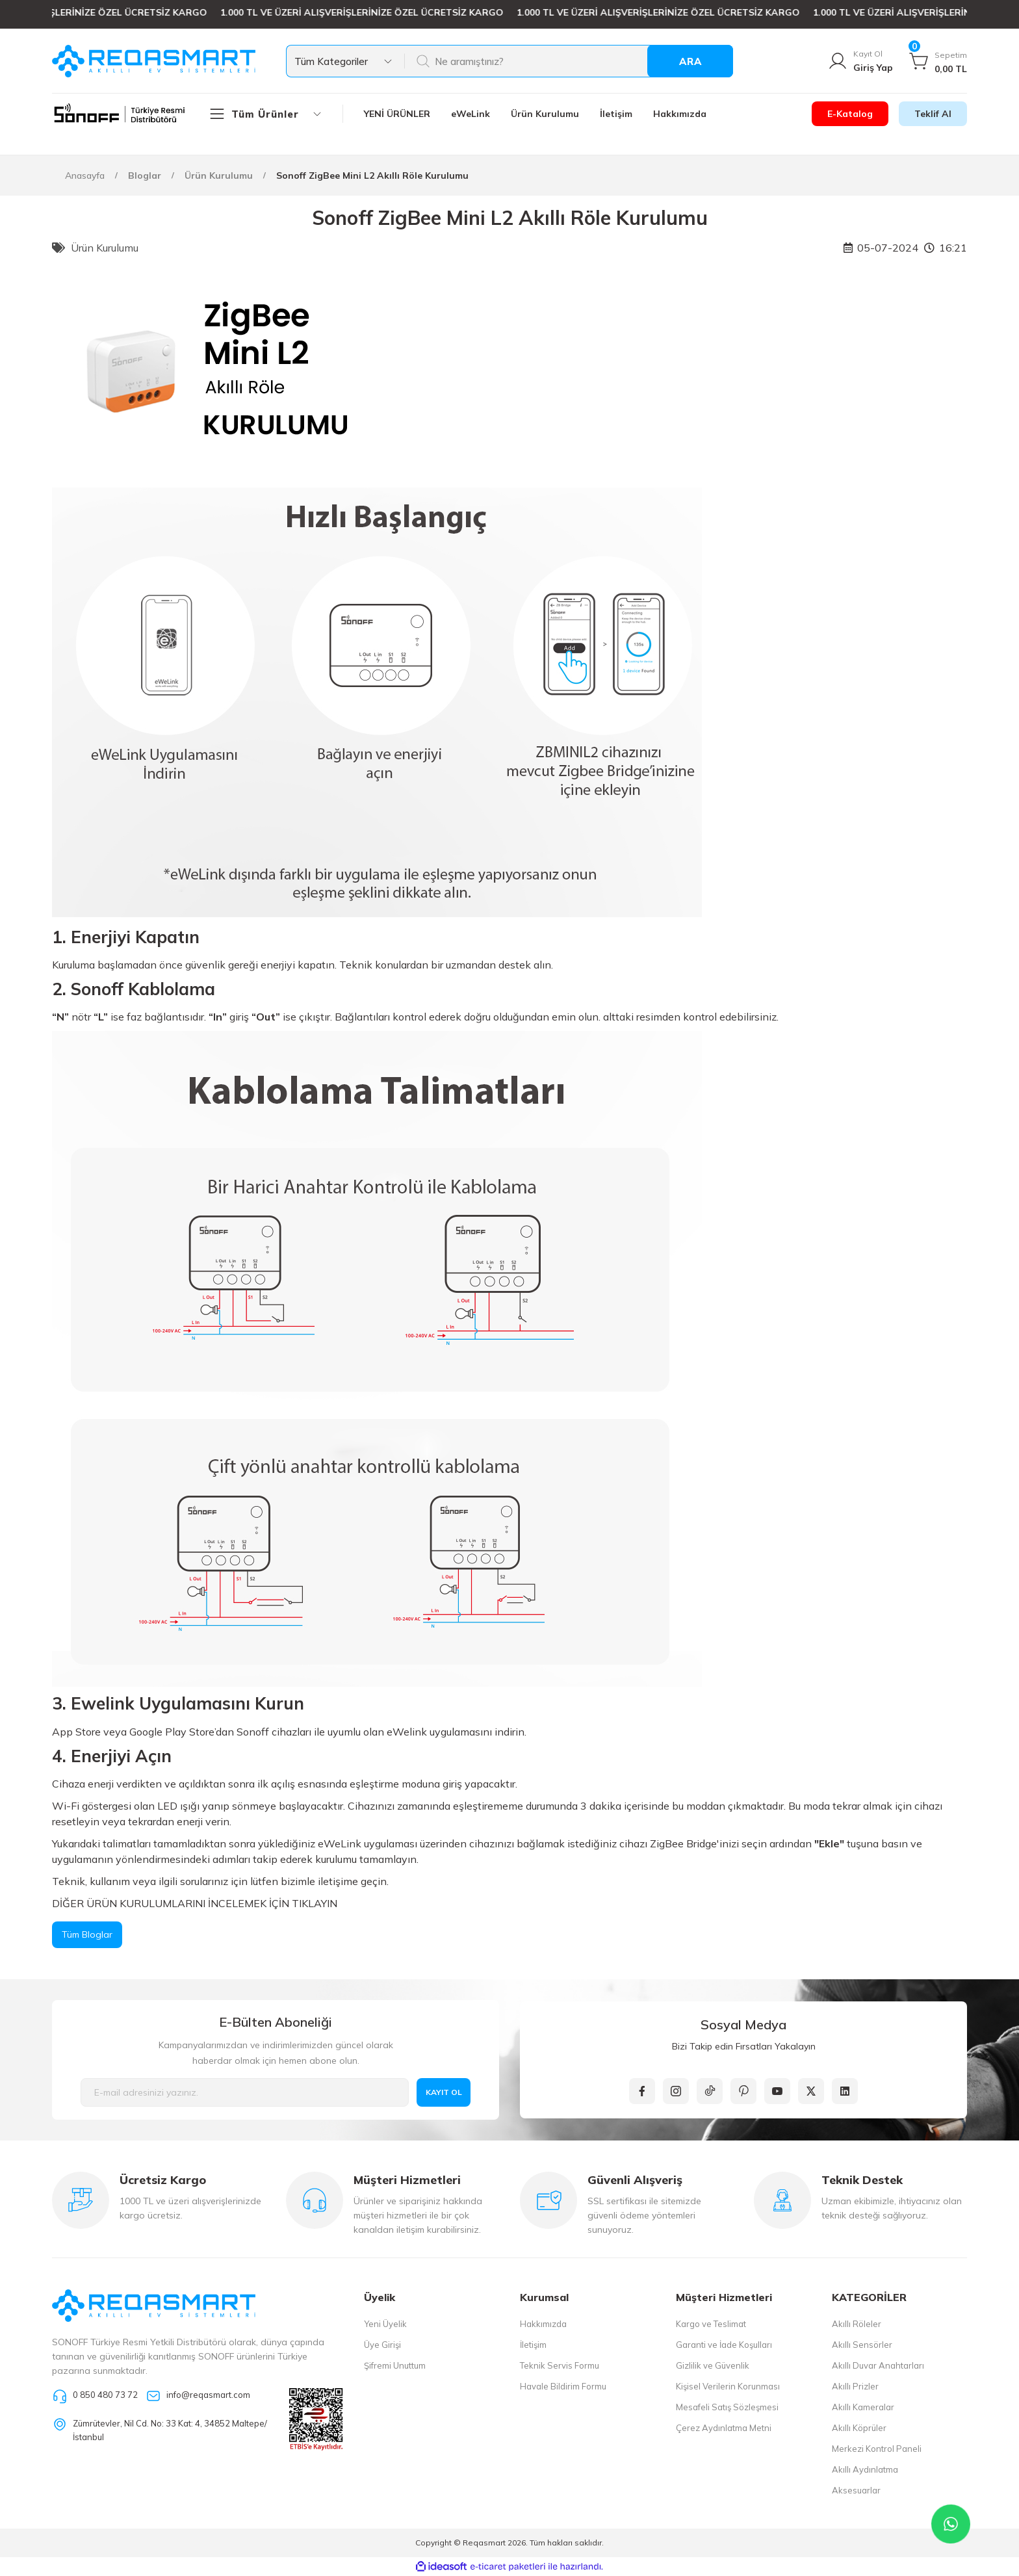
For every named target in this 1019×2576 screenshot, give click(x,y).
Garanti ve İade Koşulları (724, 2344)
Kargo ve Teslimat (711, 2324)
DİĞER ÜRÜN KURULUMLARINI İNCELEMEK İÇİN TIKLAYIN (194, 1903)
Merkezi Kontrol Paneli (877, 2448)
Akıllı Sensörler (862, 2344)
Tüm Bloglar (87, 1934)
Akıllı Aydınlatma (865, 2469)
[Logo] (153, 61)
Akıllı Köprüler (859, 2428)
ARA (690, 61)
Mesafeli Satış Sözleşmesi (727, 2407)
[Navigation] (275, 114)
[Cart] (938, 61)
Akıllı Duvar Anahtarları (878, 2365)
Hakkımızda (543, 2324)
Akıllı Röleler (856, 2324)
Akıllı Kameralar (863, 2407)
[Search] (568, 61)
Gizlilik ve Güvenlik (712, 2365)
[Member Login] (860, 61)
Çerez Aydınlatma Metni (723, 2428)
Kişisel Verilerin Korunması (728, 2386)
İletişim (533, 2344)
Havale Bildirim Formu (563, 2386)
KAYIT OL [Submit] (444, 2092)
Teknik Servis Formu (559, 2365)
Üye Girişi (382, 2344)
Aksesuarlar (856, 2490)
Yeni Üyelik (385, 2324)
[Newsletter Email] (245, 2092)
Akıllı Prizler (855, 2386)
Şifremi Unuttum (395, 2365)
